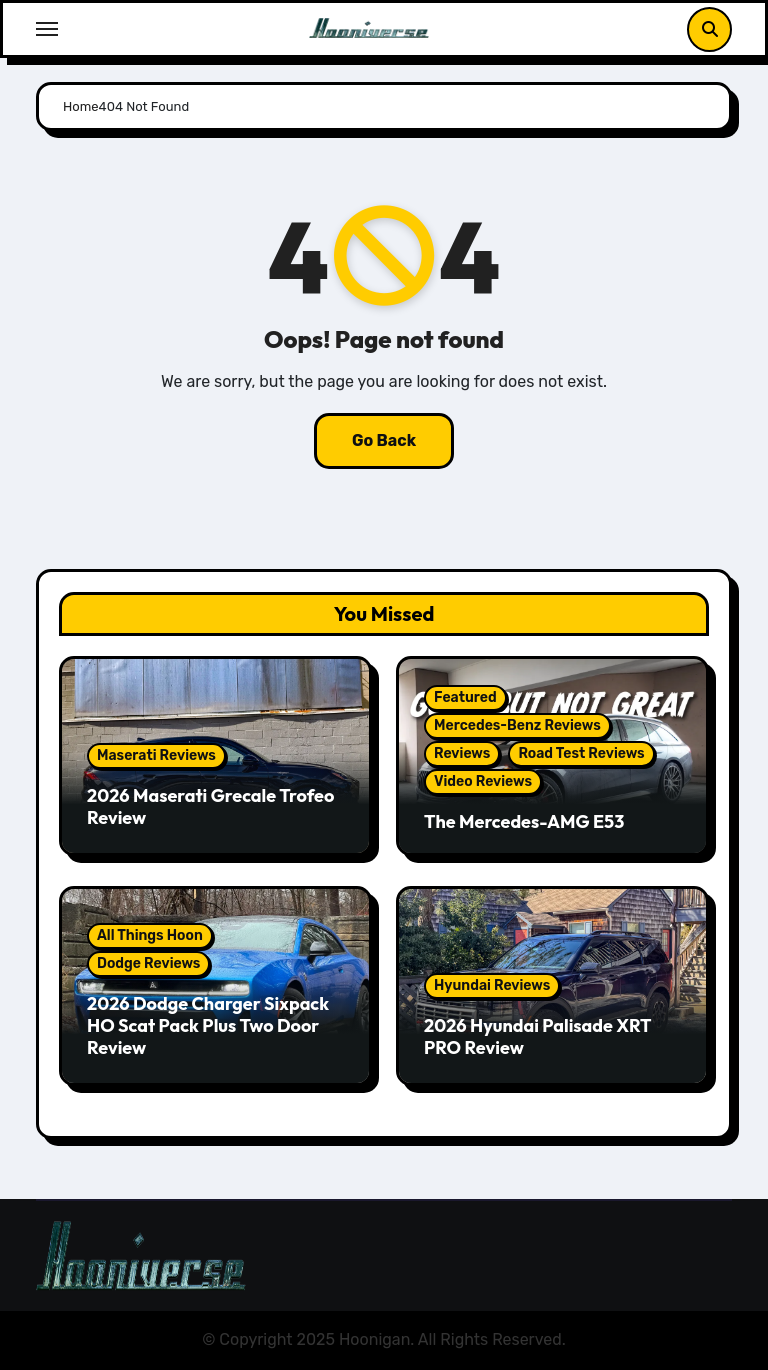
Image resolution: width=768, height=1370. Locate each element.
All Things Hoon (150, 935)
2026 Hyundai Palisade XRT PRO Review (537, 1036)
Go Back (384, 440)
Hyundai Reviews (492, 985)
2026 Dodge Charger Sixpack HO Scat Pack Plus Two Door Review (208, 1025)
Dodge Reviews (148, 963)
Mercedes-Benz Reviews (517, 725)
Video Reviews (483, 781)
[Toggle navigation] (47, 29)
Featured (465, 697)
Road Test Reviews (581, 753)
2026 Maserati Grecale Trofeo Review (210, 806)
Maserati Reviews (156, 755)
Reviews (462, 753)
